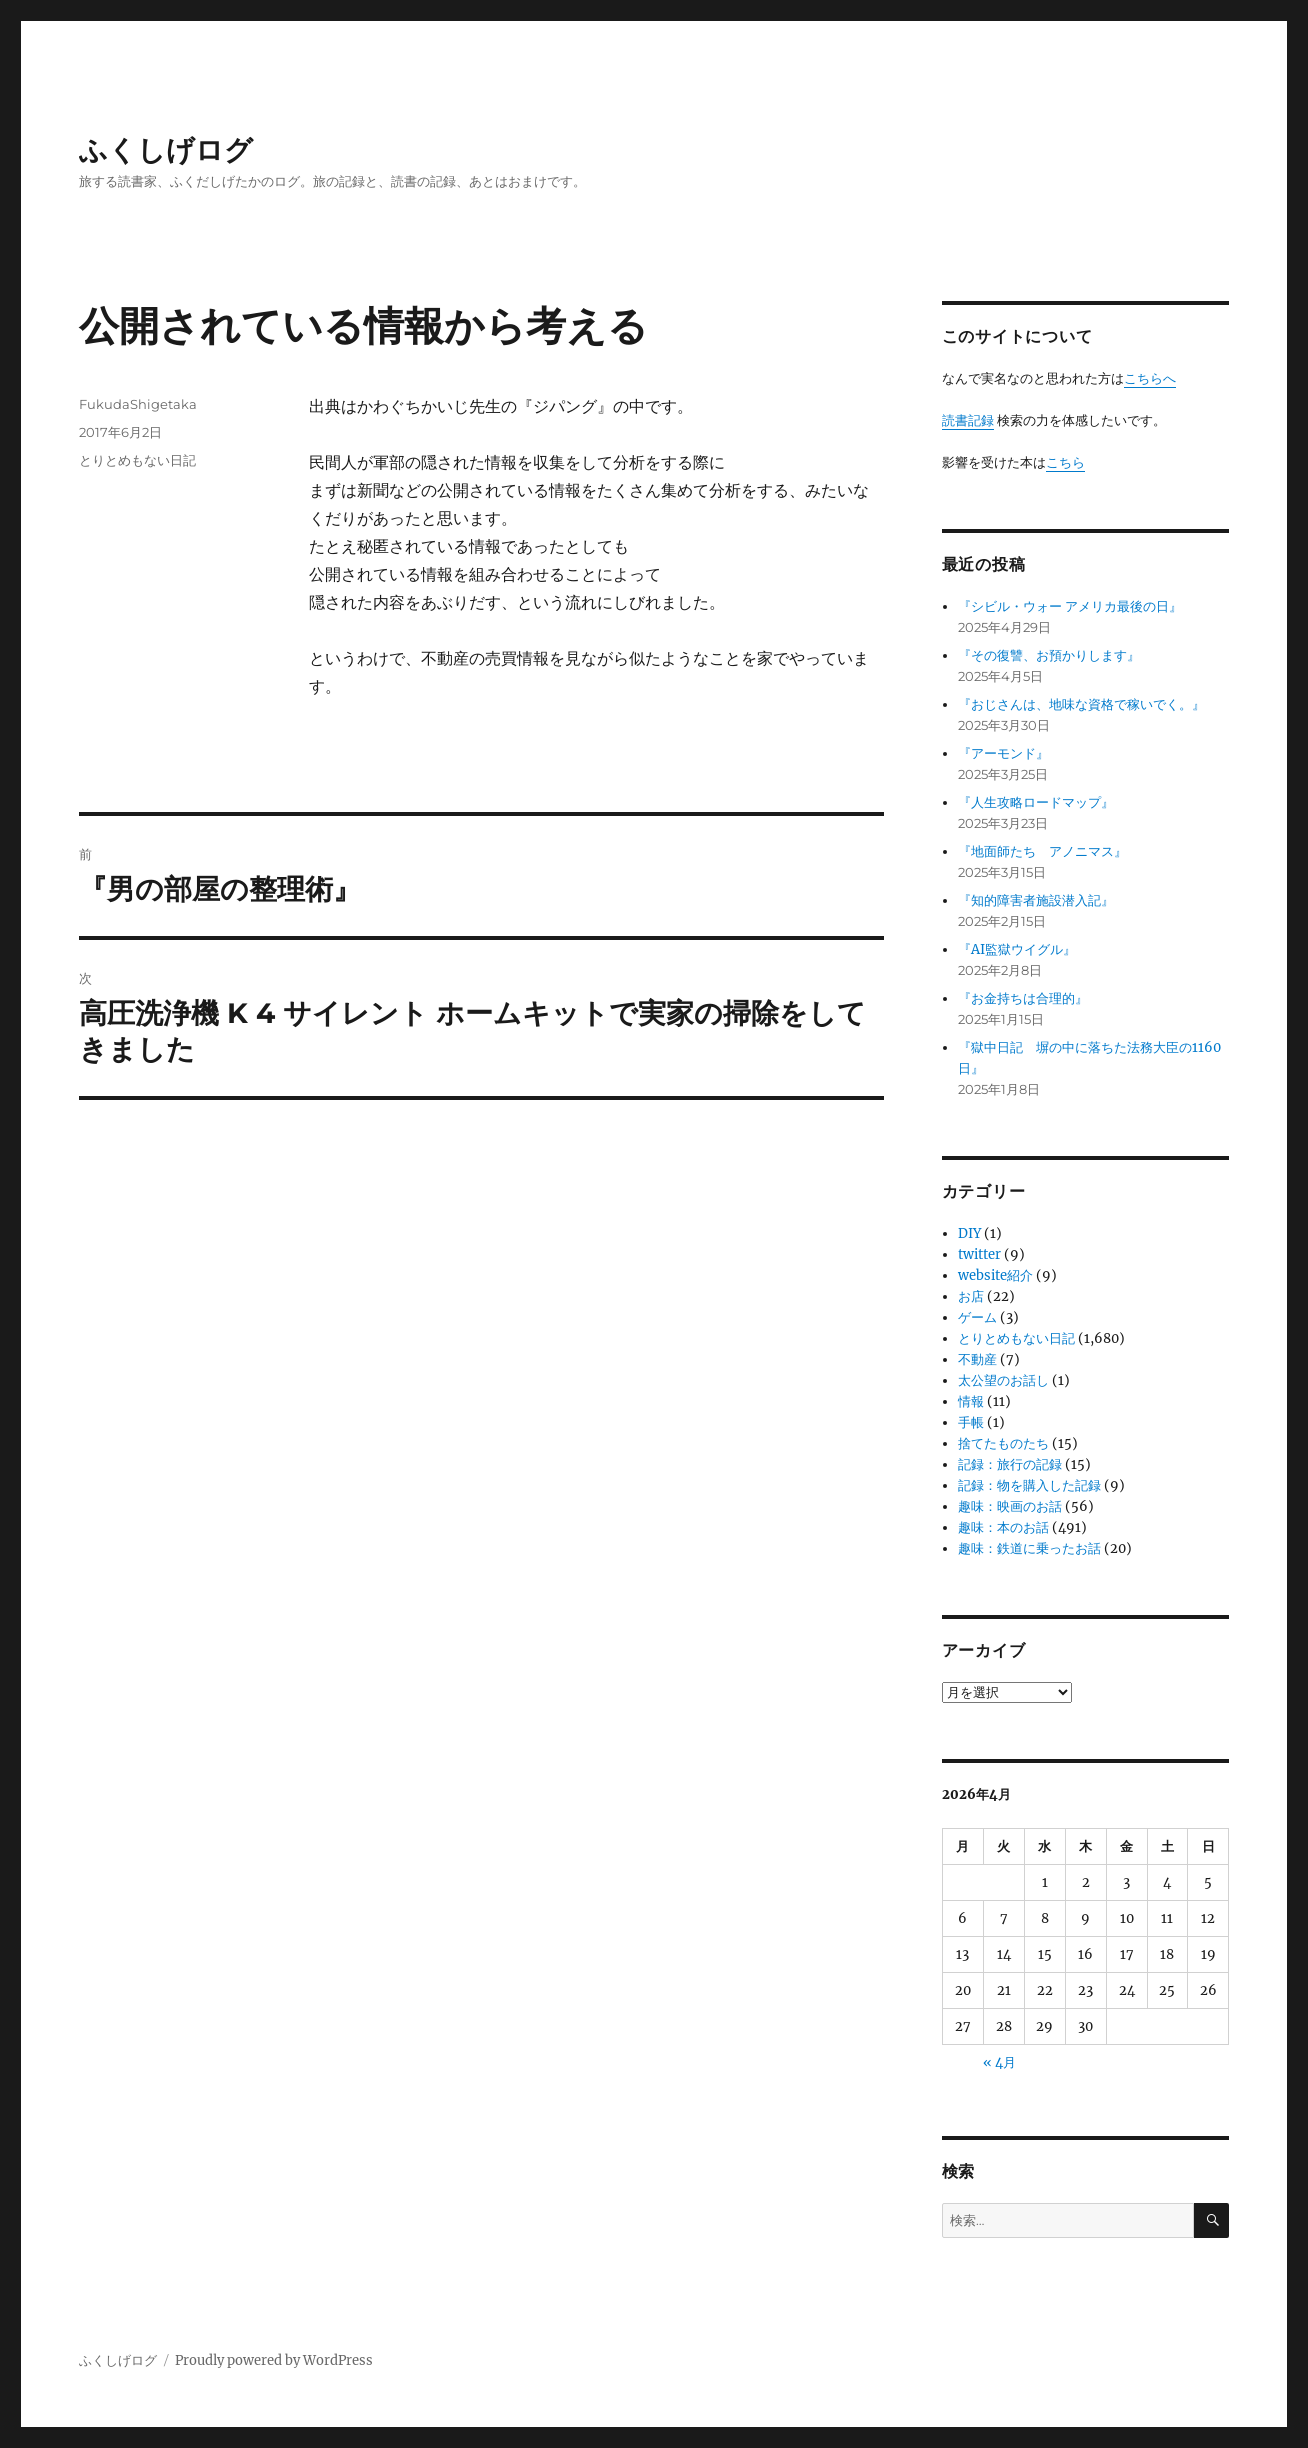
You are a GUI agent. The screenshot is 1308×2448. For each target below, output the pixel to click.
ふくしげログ (166, 150)
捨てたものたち (1003, 1443)
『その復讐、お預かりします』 (1049, 655)
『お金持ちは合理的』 (1023, 998)
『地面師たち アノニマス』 (1042, 851)
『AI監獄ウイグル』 (1017, 949)
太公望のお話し (1003, 1380)
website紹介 (995, 1275)
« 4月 (999, 2062)
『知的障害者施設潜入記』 (1036, 900)
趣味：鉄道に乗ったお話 (1029, 1548)
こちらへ (1150, 378)
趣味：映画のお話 (1010, 1506)
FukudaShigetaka (138, 404)
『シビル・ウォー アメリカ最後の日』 (1070, 606)
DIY (969, 1233)
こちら (1065, 462)
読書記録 (968, 420)
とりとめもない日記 (137, 460)
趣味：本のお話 (1003, 1527)
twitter (979, 1254)
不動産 (977, 1359)
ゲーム (977, 1317)
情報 (971, 1401)
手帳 (971, 1422)
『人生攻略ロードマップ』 (1036, 802)
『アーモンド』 (1003, 753)
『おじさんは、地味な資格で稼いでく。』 (1081, 704)
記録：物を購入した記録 (1029, 1485)
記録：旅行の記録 (1010, 1464)
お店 (971, 1296)
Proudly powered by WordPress (274, 2360)
